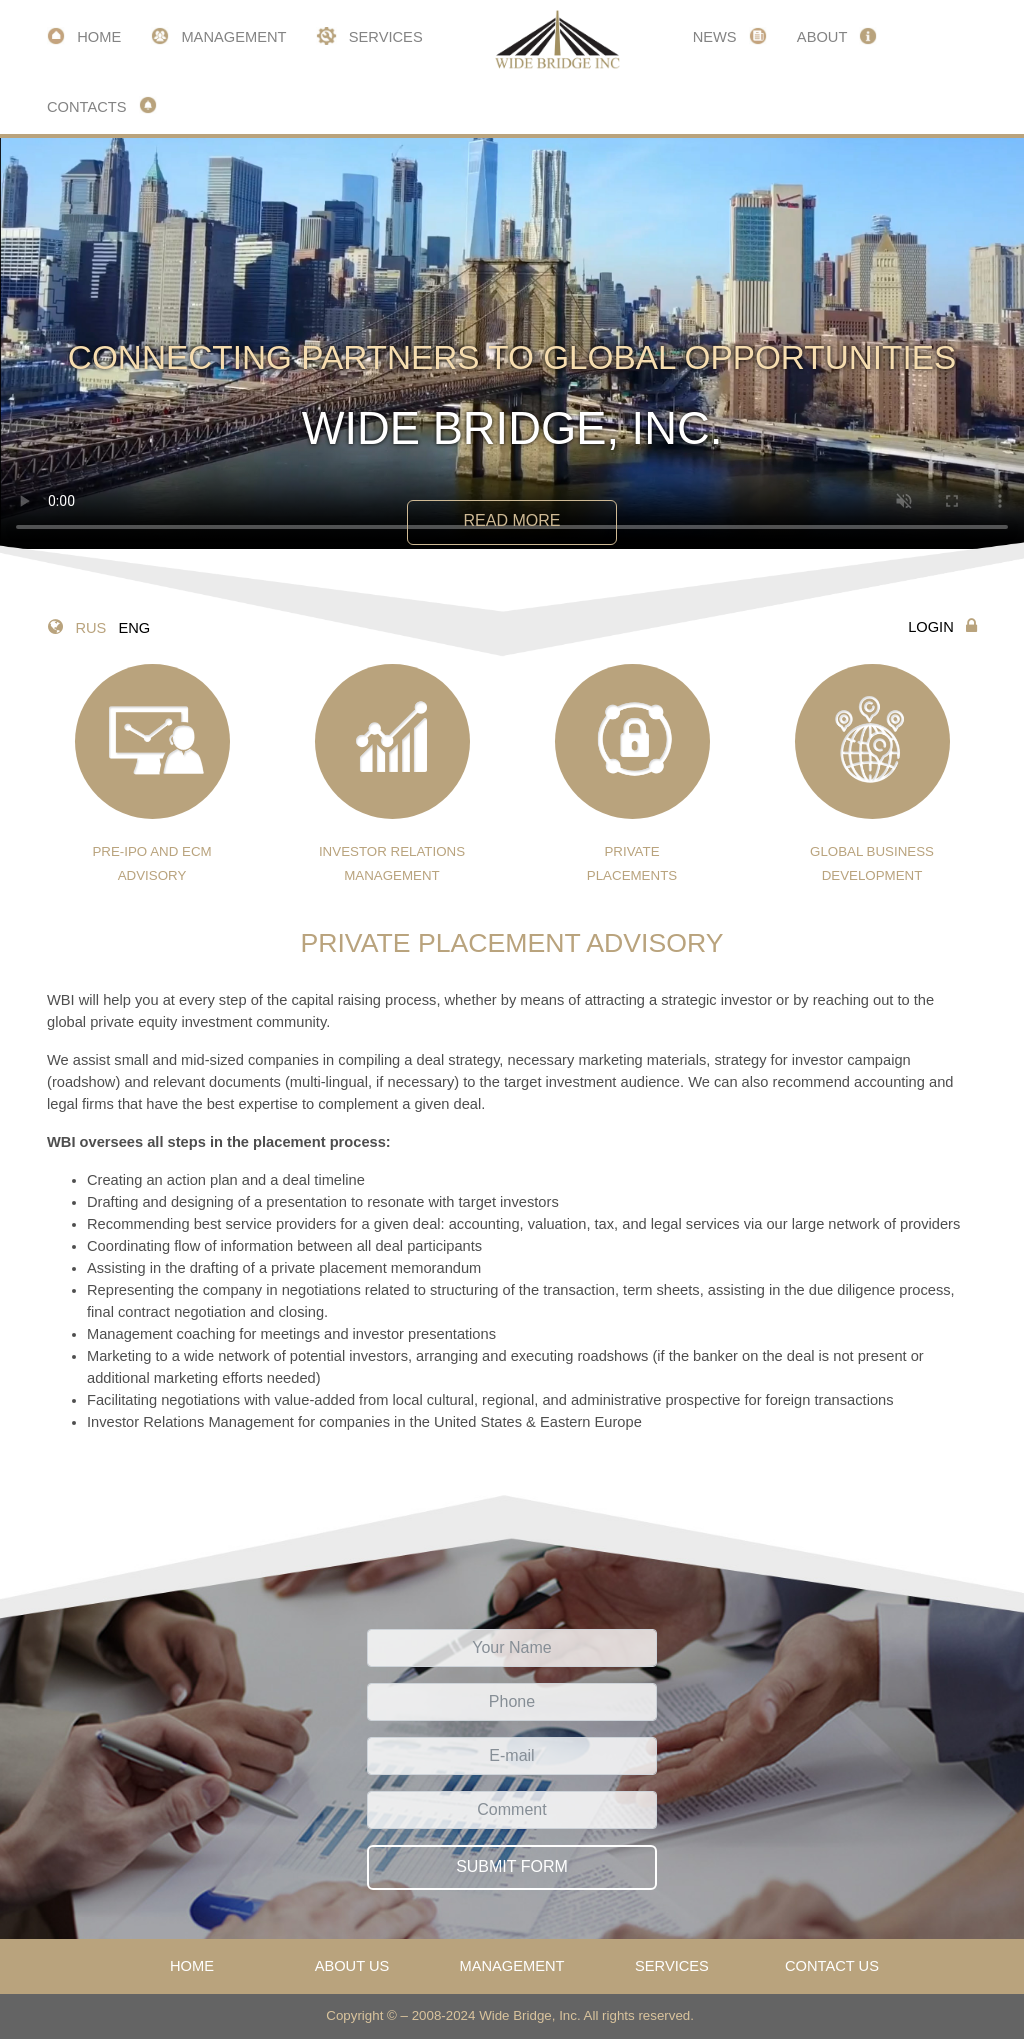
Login (942, 627)
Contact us (832, 1966)
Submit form (512, 1866)
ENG (134, 628)
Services (369, 36)
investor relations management (392, 773)
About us (352, 1966)
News (730, 36)
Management (218, 36)
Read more (512, 520)
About (837, 36)
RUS (90, 628)
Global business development (872, 773)
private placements (632, 773)
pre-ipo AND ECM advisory (152, 773)
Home (84, 36)
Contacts (102, 105)
